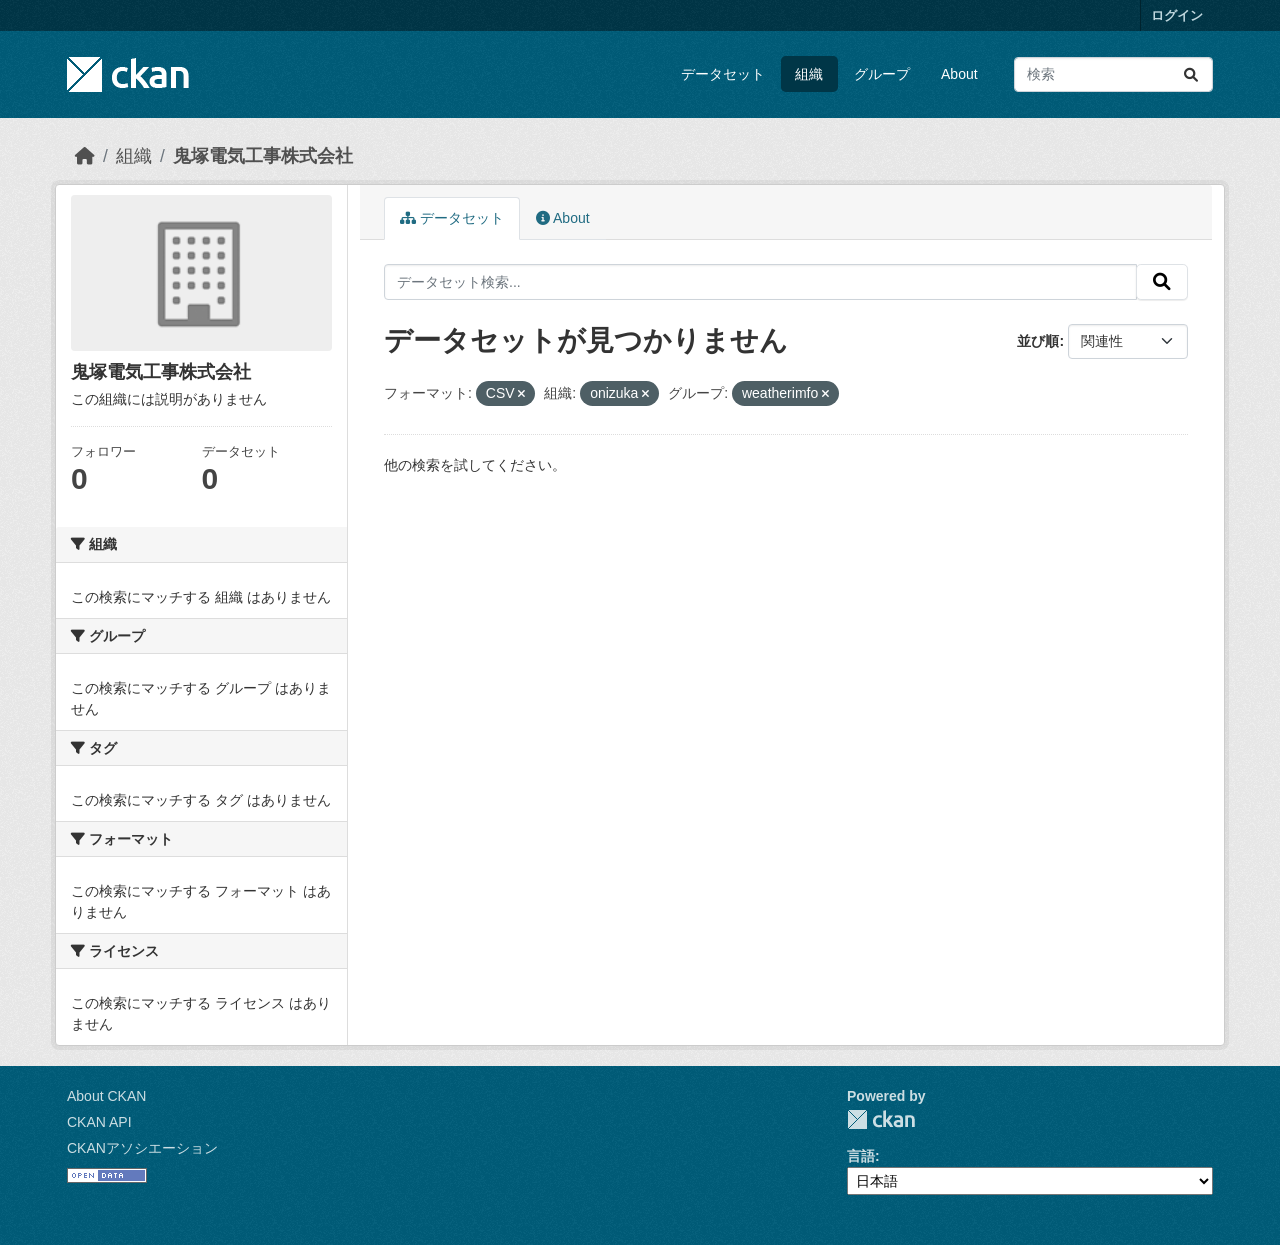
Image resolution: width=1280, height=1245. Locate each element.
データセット (723, 74)
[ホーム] (85, 156)
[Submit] (1191, 74)
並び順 (1038, 341)
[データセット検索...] (1113, 74)
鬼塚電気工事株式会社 (263, 156)
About (959, 74)
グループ (882, 74)
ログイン (1177, 15)
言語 (861, 1156)
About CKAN (106, 1096)
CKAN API (99, 1122)
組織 (809, 74)
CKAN (881, 1119)
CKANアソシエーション (142, 1148)
